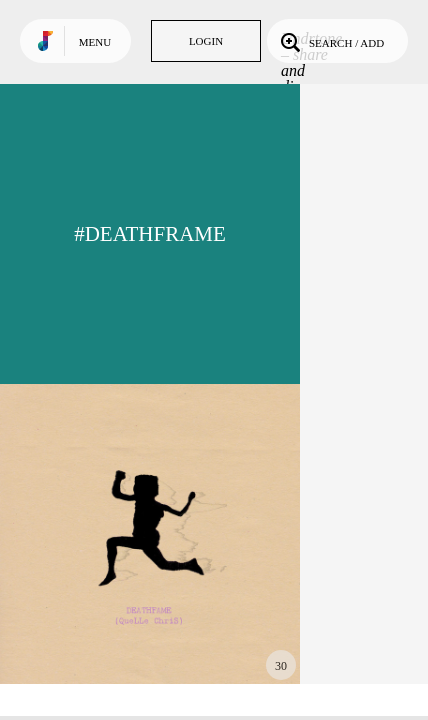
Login (206, 41)
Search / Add (330, 41)
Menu (95, 42)
